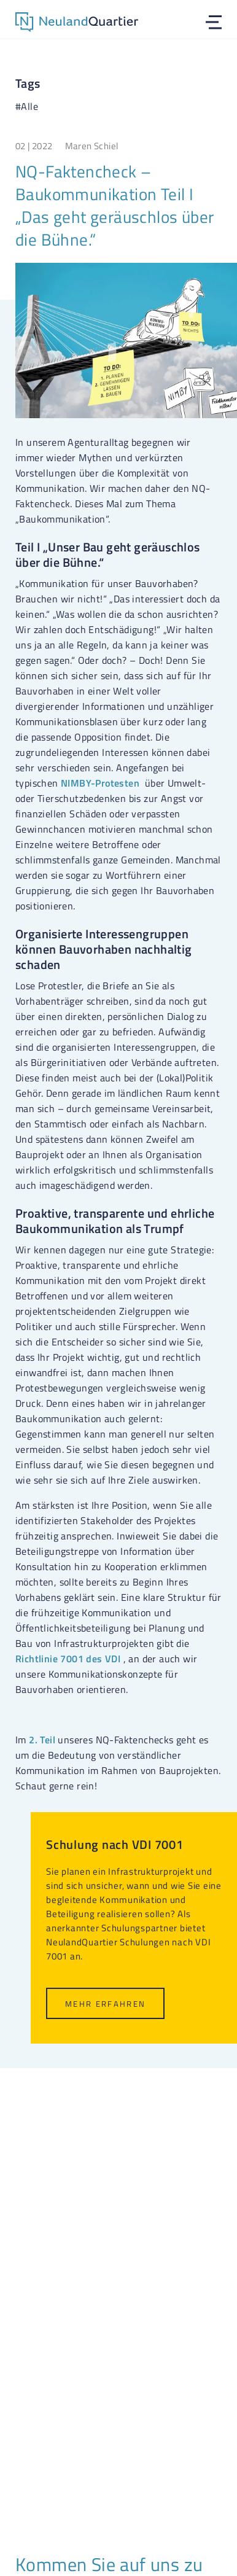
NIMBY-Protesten (100, 783)
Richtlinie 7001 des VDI (67, 1658)
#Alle (26, 106)
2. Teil (42, 1739)
